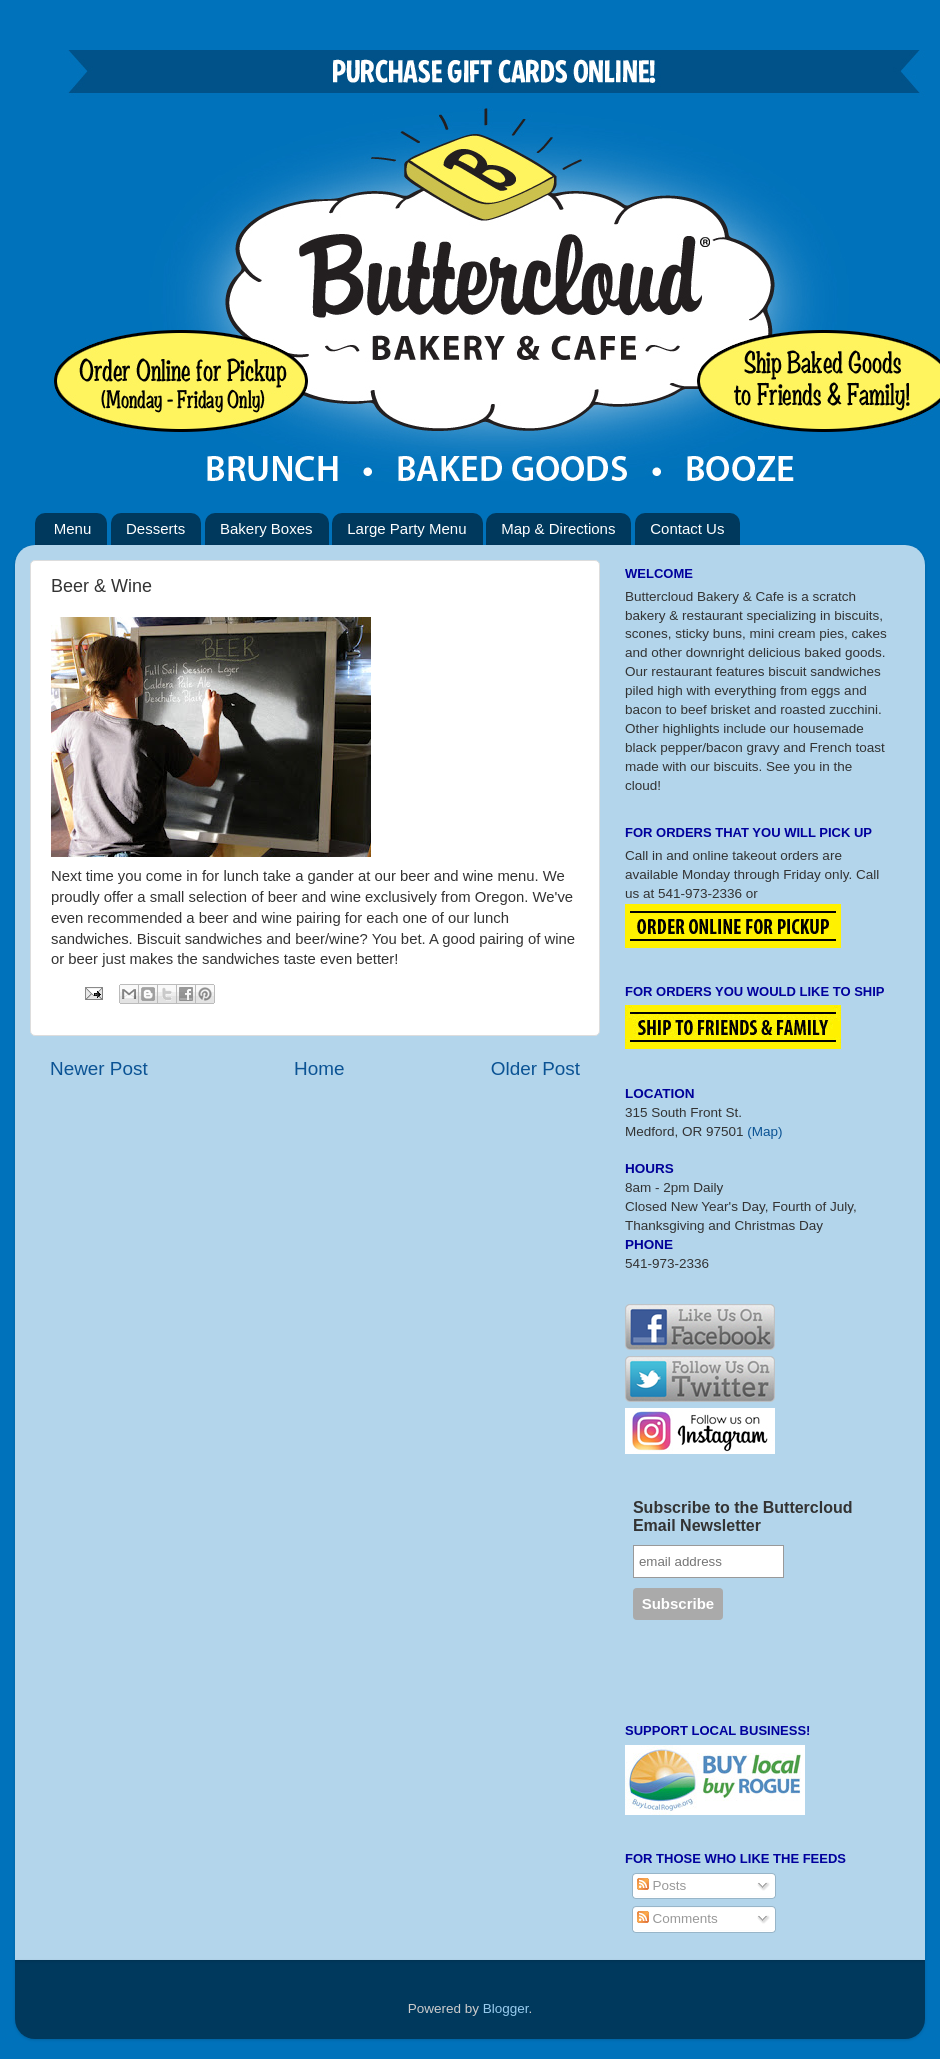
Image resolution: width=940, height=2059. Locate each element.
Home (319, 1068)
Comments (677, 1918)
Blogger (506, 2008)
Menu (73, 528)
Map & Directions (558, 528)
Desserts (155, 528)
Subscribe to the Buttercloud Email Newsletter (743, 1516)
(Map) (764, 1131)
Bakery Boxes (266, 528)
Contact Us (687, 528)
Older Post (535, 1068)
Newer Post (99, 1068)
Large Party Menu (406, 528)
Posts (662, 1885)
